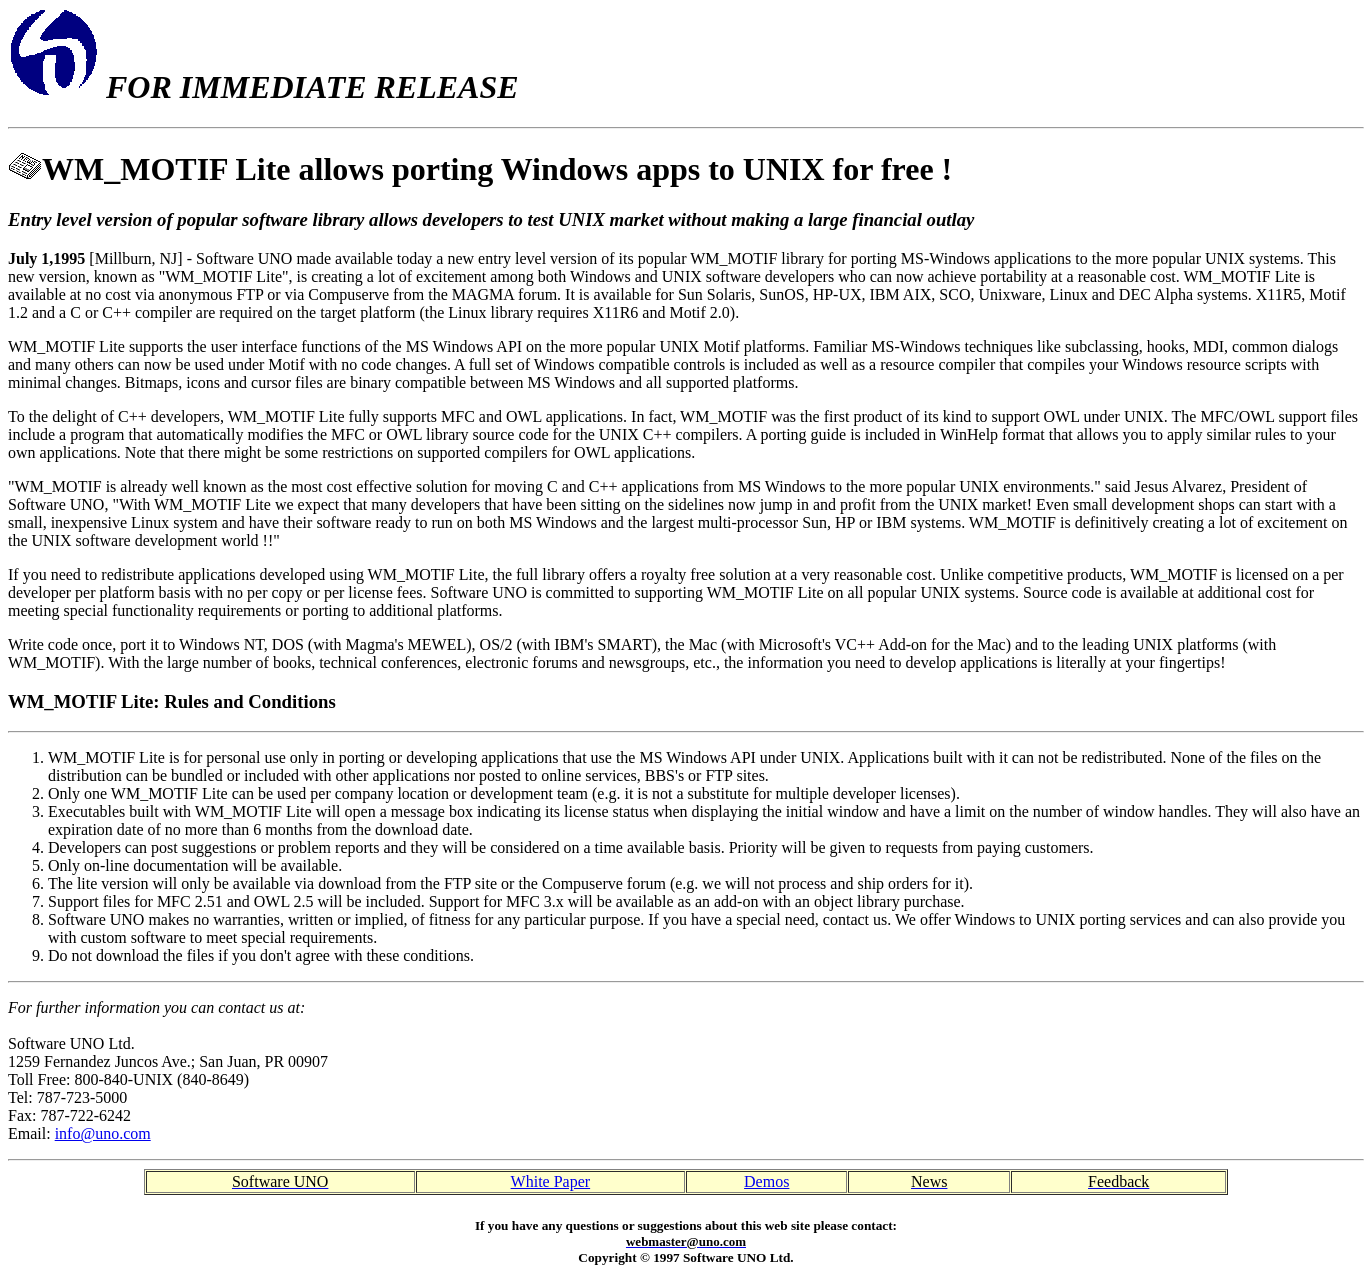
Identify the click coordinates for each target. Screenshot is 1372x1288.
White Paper (551, 1181)
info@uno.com (103, 1133)
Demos (766, 1181)
